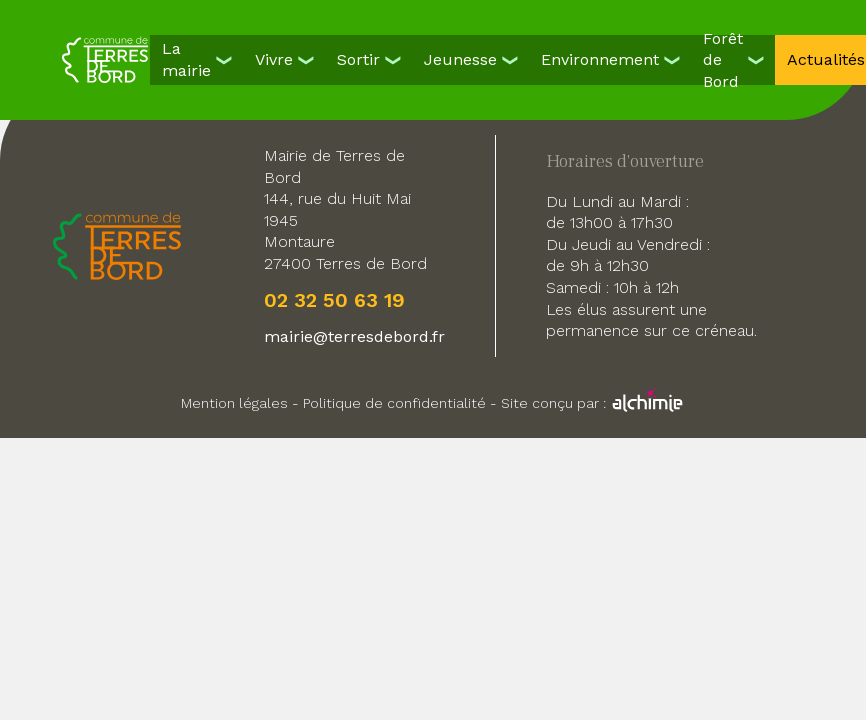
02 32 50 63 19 (334, 300)
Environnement (600, 59)
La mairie (186, 59)
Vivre (274, 59)
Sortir (358, 59)
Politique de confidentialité (394, 403)
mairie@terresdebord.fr (354, 336)
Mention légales (234, 403)
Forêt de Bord (723, 60)
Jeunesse (460, 59)
